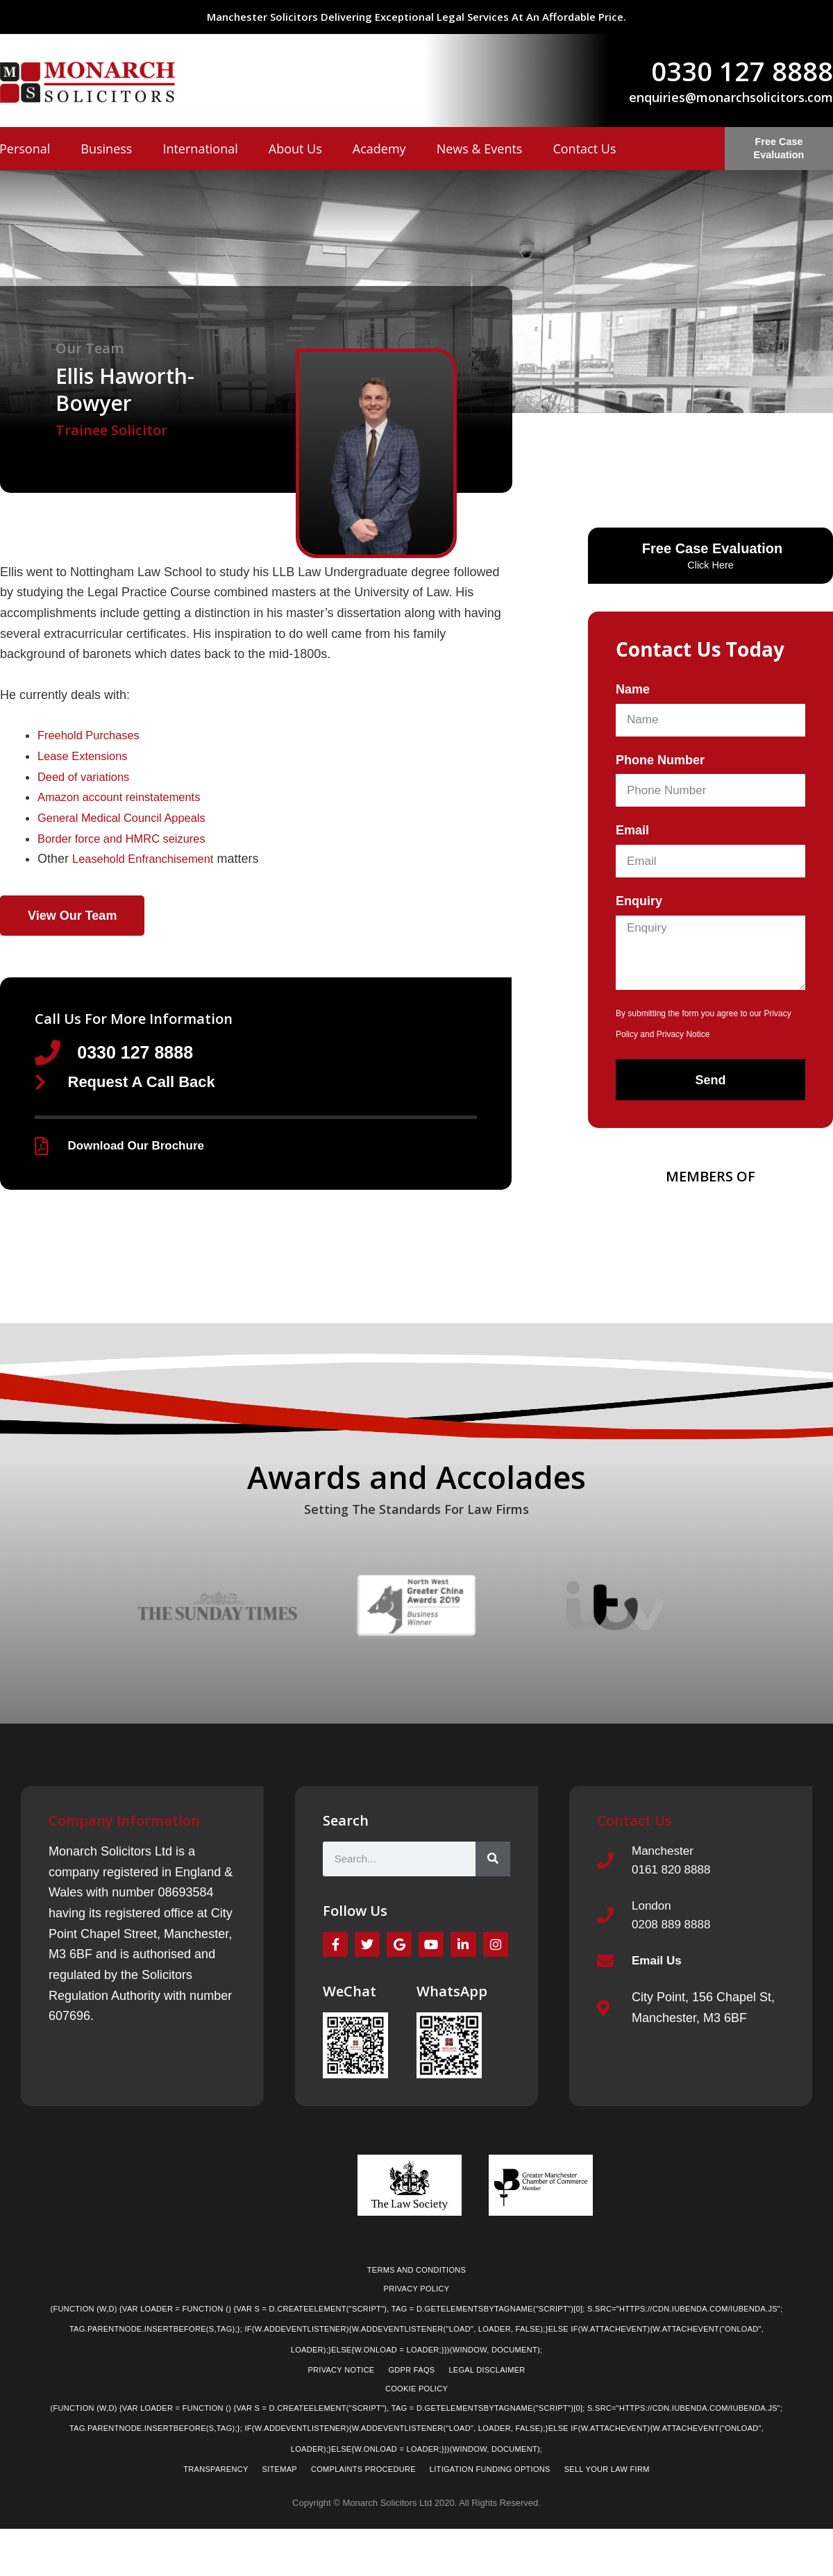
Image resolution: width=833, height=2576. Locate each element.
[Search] (493, 1866)
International (199, 148)
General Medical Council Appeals (129, 818)
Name (633, 689)
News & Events (480, 148)
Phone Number (660, 760)
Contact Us (584, 148)
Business (106, 148)
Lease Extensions (86, 756)
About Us (295, 148)
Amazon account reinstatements (126, 797)
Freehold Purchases (93, 735)
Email (632, 830)
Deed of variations (87, 777)
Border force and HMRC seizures (129, 838)
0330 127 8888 (742, 71)
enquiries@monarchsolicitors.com (731, 97)
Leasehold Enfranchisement (149, 859)
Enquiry (639, 901)
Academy (379, 148)
